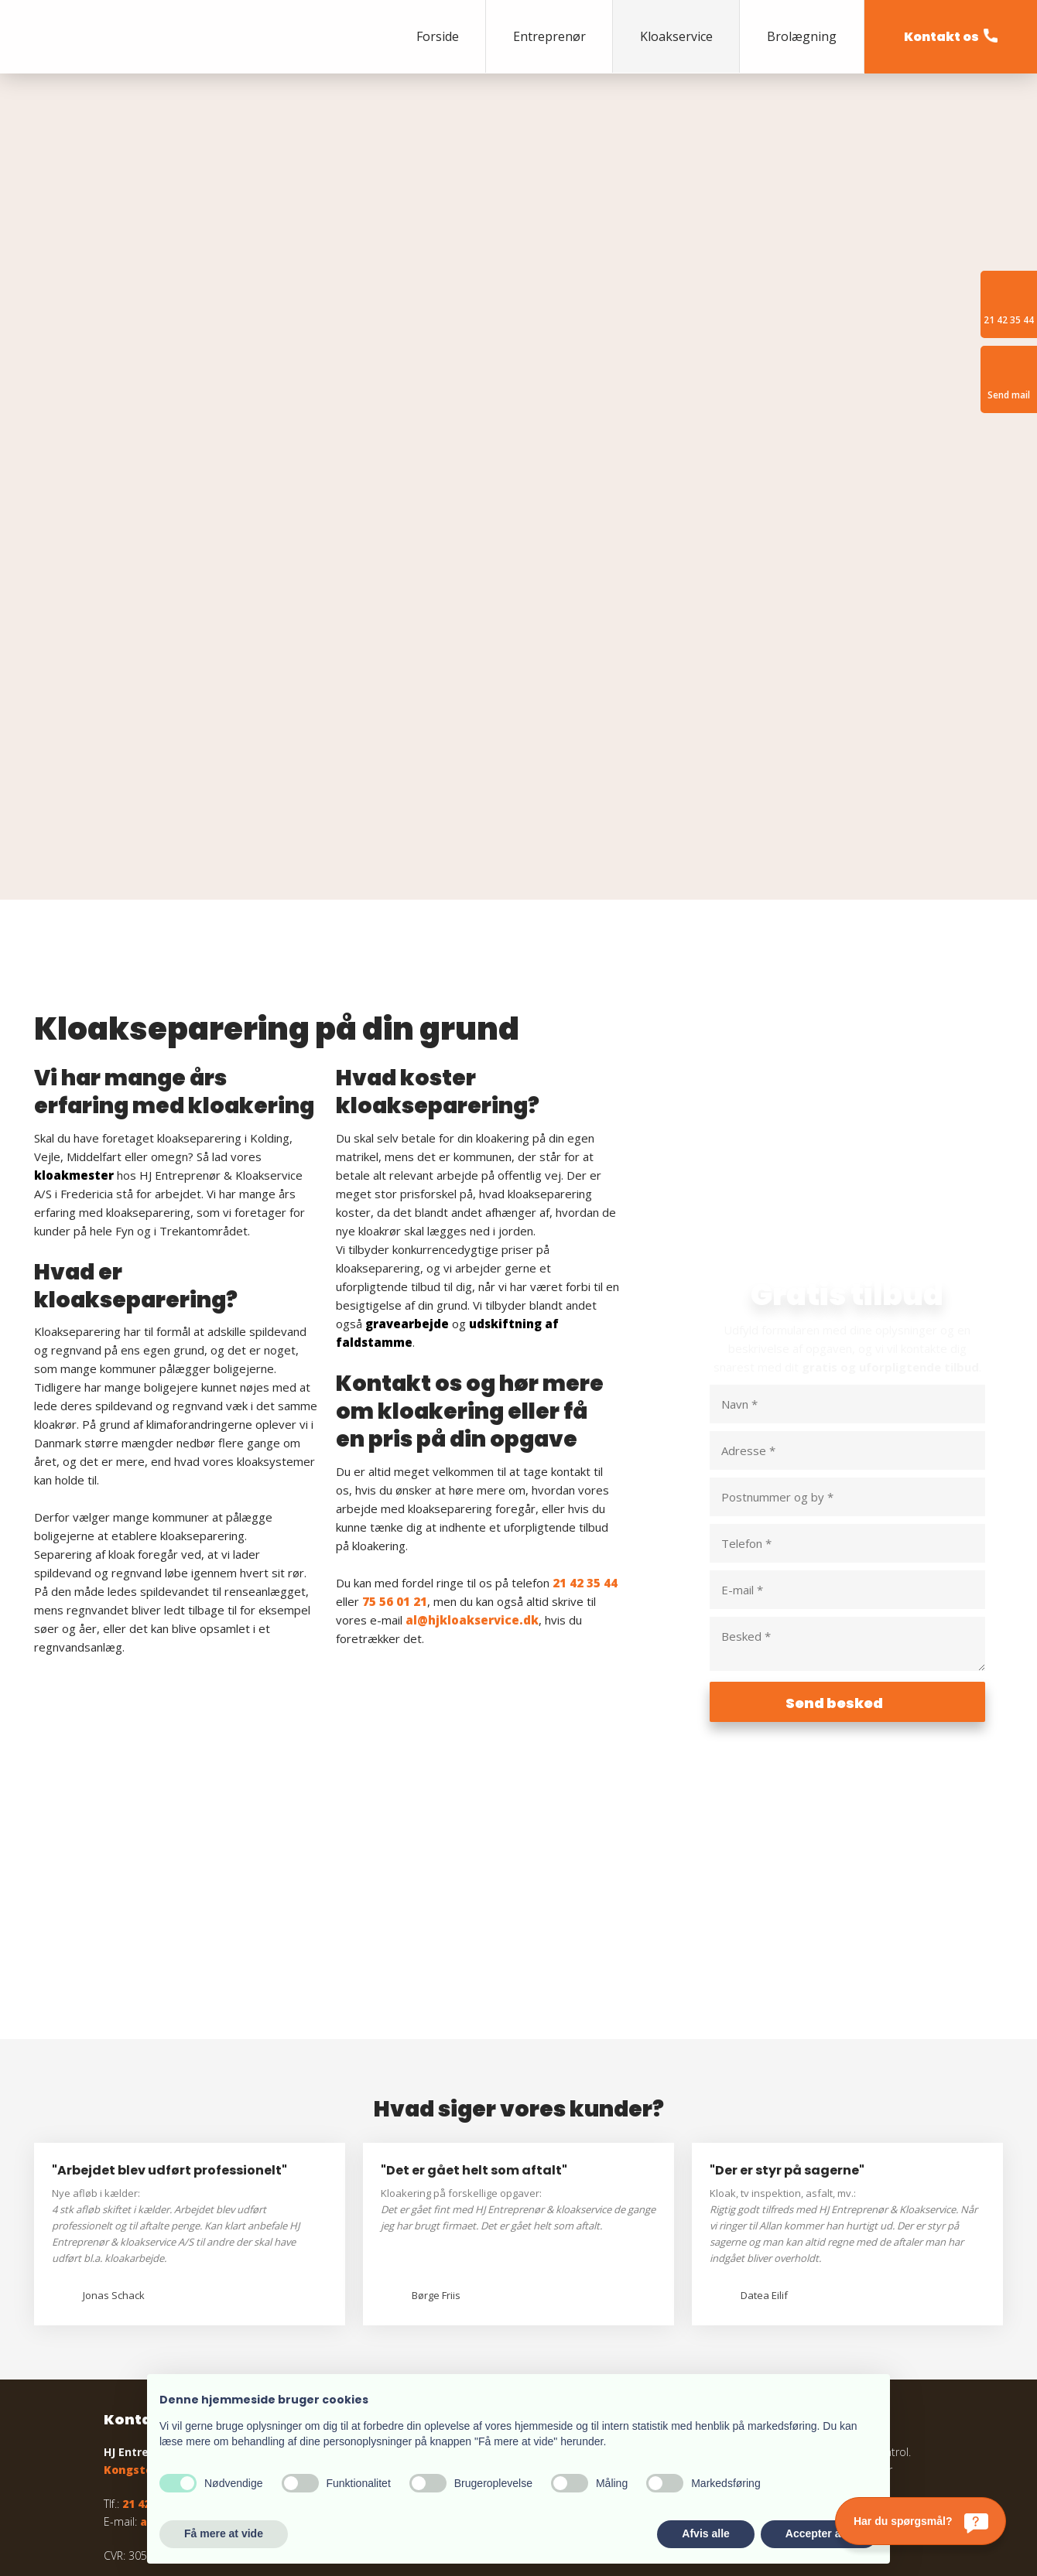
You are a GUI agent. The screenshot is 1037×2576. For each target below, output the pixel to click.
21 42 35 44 (585, 1303)
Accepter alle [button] (819, 2533)
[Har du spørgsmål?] (920, 2521)
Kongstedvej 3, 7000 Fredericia (192, 2190)
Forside (437, 36)
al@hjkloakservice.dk (472, 1340)
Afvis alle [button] (705, 2533)
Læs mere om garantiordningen (687, 2242)
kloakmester (74, 896)
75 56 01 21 (394, 1322)
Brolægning (802, 36)
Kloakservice (676, 36)
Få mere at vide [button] (223, 2533)
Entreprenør (549, 36)
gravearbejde (407, 1044)
